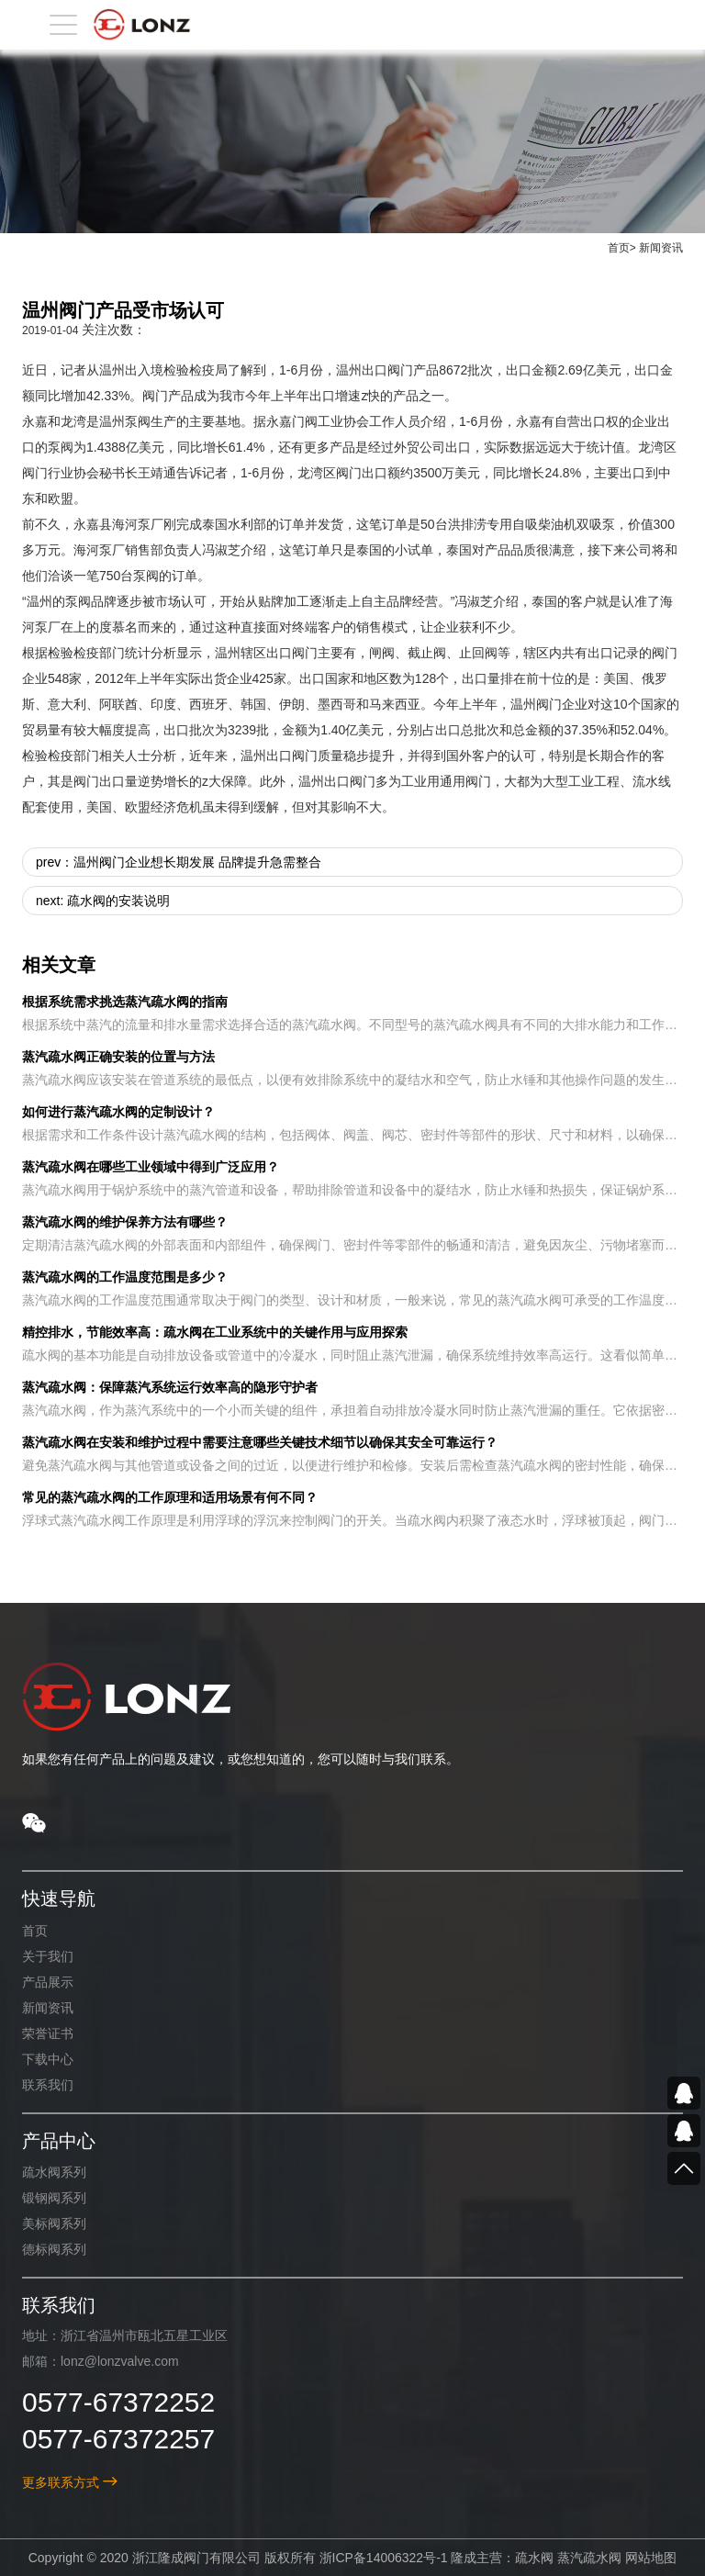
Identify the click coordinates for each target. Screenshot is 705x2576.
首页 (619, 247)
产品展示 (47, 1982)
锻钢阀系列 (54, 2197)
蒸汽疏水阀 (589, 2557)
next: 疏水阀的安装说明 (103, 900)
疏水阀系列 (54, 2172)
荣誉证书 (47, 2033)
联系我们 (47, 2085)
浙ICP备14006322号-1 (383, 2557)
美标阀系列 (54, 2223)
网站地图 (651, 2557)
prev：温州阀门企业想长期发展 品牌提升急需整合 (178, 862)
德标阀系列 (54, 2249)
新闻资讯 (661, 247)
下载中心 (47, 2059)
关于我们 (47, 1956)
